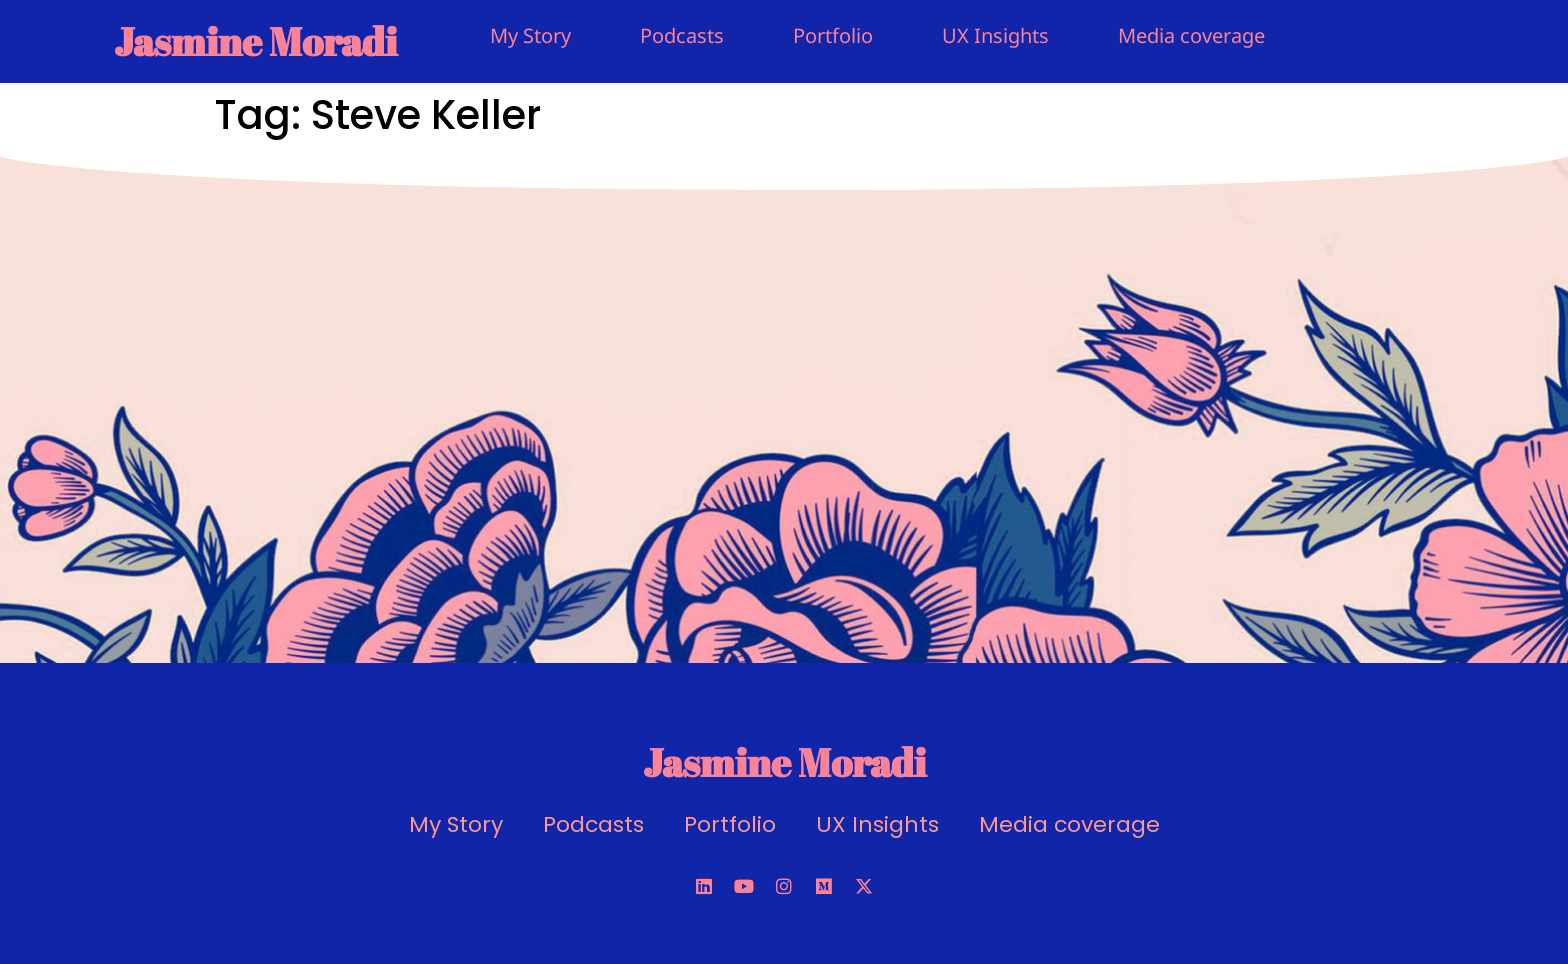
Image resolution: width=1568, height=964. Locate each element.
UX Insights (995, 35)
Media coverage (1191, 35)
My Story (530, 35)
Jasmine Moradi (255, 41)
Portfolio (833, 35)
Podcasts (682, 35)
